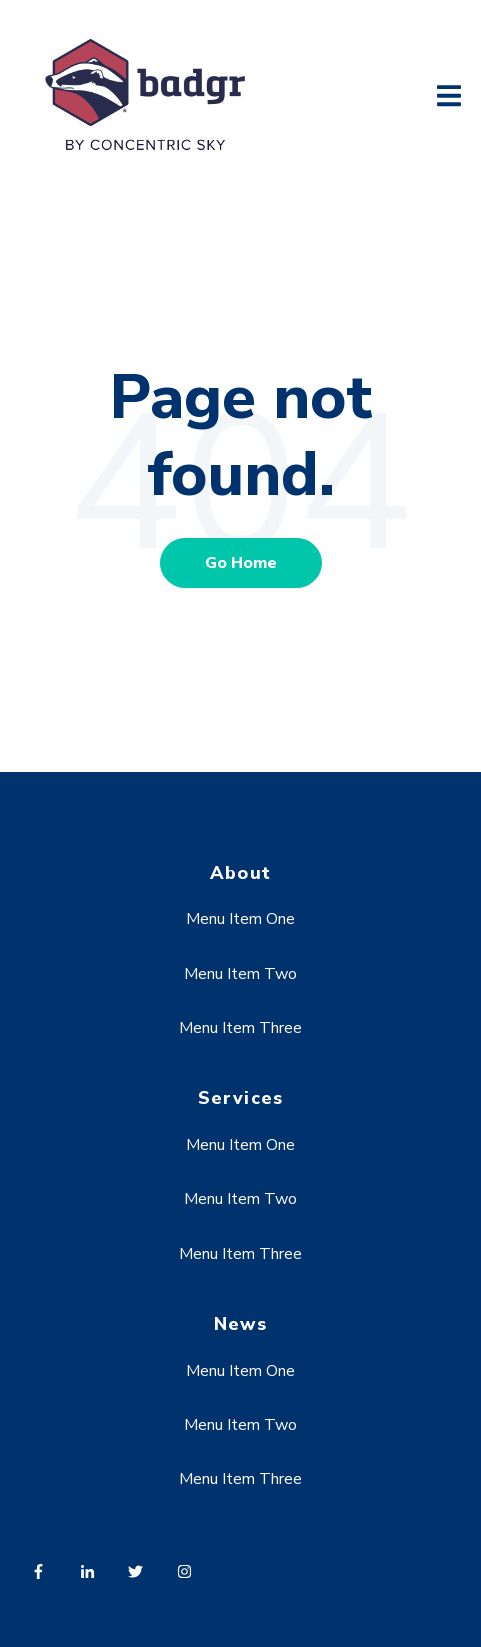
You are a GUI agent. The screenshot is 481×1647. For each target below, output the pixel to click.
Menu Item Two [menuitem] (240, 974)
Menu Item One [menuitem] (240, 919)
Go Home (241, 563)
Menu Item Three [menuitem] (240, 1028)
